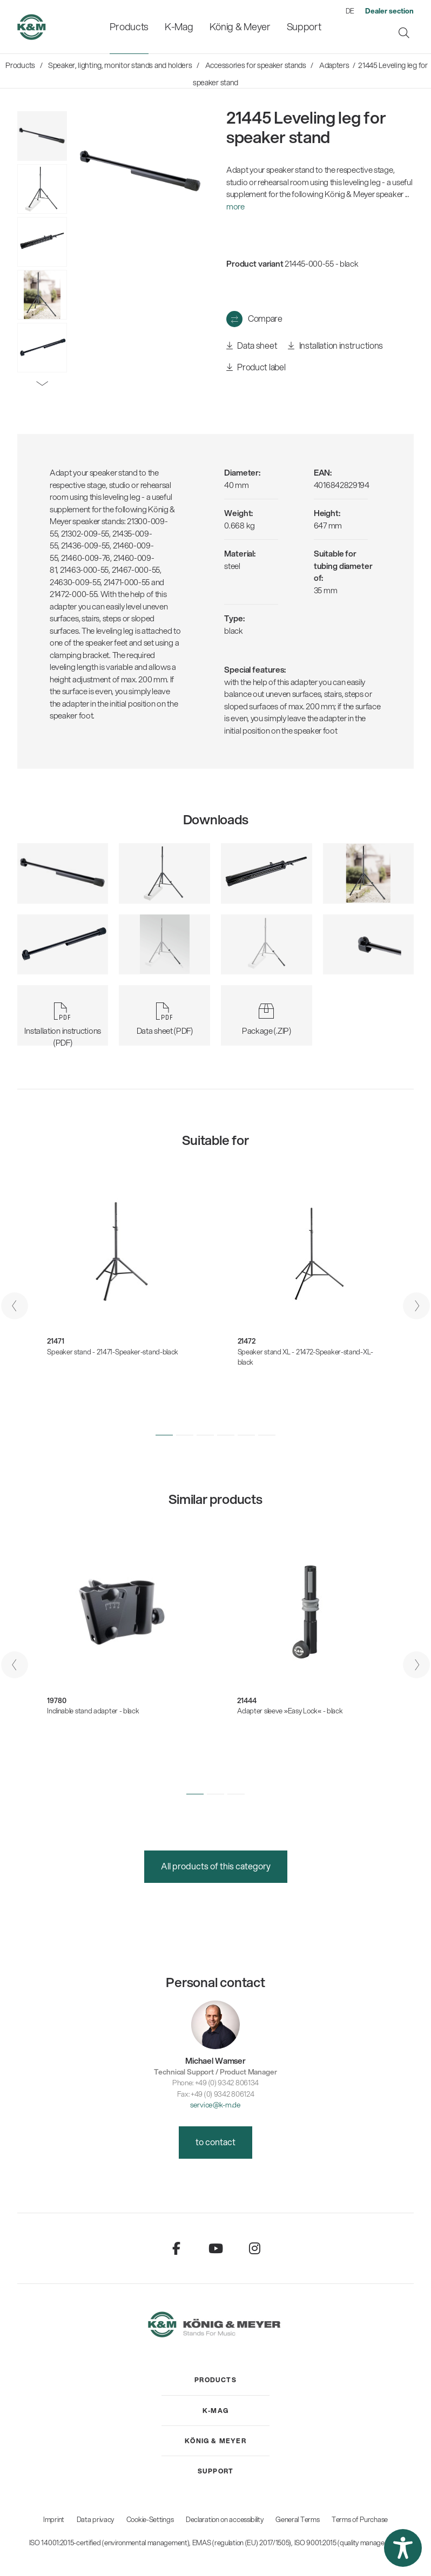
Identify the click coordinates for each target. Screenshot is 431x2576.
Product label (255, 367)
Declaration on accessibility (225, 2519)
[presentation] (14, 1305)
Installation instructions (335, 345)
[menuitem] (129, 26)
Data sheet (251, 345)
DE (350, 11)
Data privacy (95, 2519)
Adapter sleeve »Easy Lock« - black (289, 1711)
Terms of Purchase (360, 2519)
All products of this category (216, 1866)
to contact (215, 2142)
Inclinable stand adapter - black (93, 1711)
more (235, 206)
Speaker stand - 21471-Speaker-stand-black (112, 1352)
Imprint (53, 2519)
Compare (265, 318)
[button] (164, 1435)
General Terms (297, 2519)
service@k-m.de (215, 2104)
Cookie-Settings (150, 2519)
